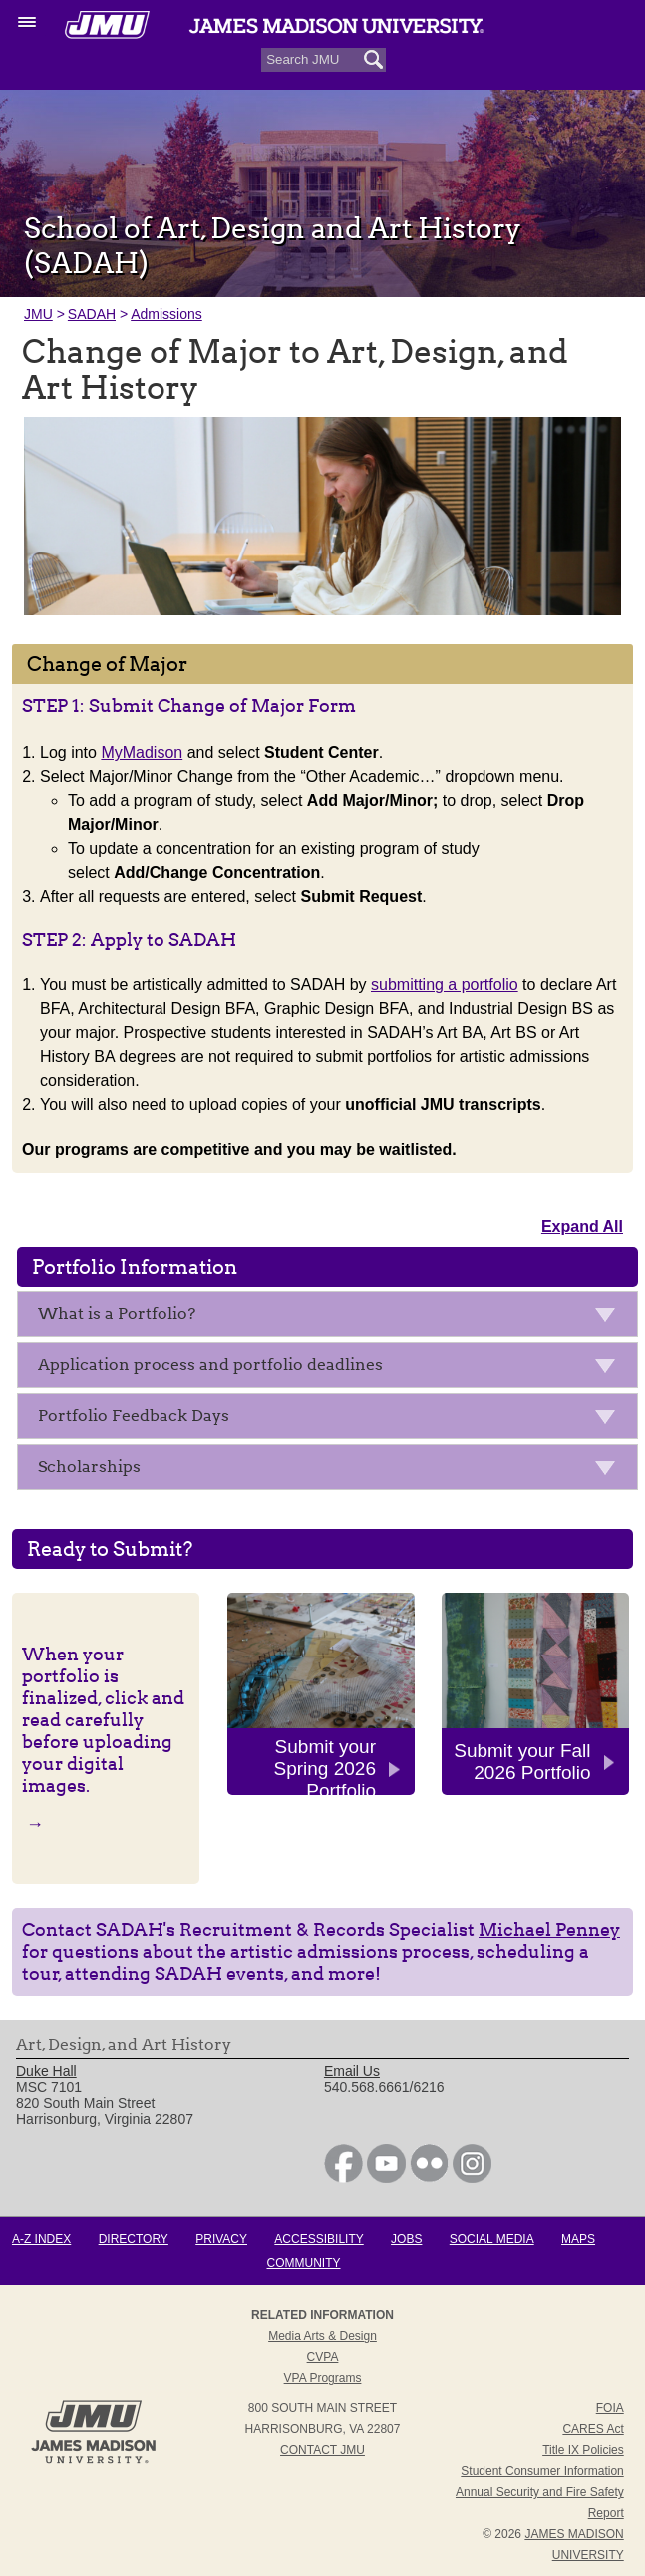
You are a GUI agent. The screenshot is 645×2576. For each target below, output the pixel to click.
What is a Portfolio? (332, 1317)
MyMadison (141, 752)
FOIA (610, 2408)
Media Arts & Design (322, 2336)
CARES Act (592, 2429)
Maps (578, 2239)
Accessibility (318, 2239)
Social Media (492, 2239)
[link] (343, 2178)
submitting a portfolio (444, 984)
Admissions (166, 314)
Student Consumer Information (542, 2471)
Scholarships (332, 1470)
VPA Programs (323, 2378)
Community (304, 2263)
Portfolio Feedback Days (332, 1419)
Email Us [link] (352, 2071)
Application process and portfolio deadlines (332, 1368)
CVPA (323, 2357)
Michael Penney (549, 1929)
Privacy (221, 2239)
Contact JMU (322, 2450)
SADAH (92, 314)
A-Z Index (41, 2239)
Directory (133, 2239)
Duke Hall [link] (46, 2071)
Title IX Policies (583, 2450)
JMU (38, 314)
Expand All (582, 1226)
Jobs (406, 2239)
